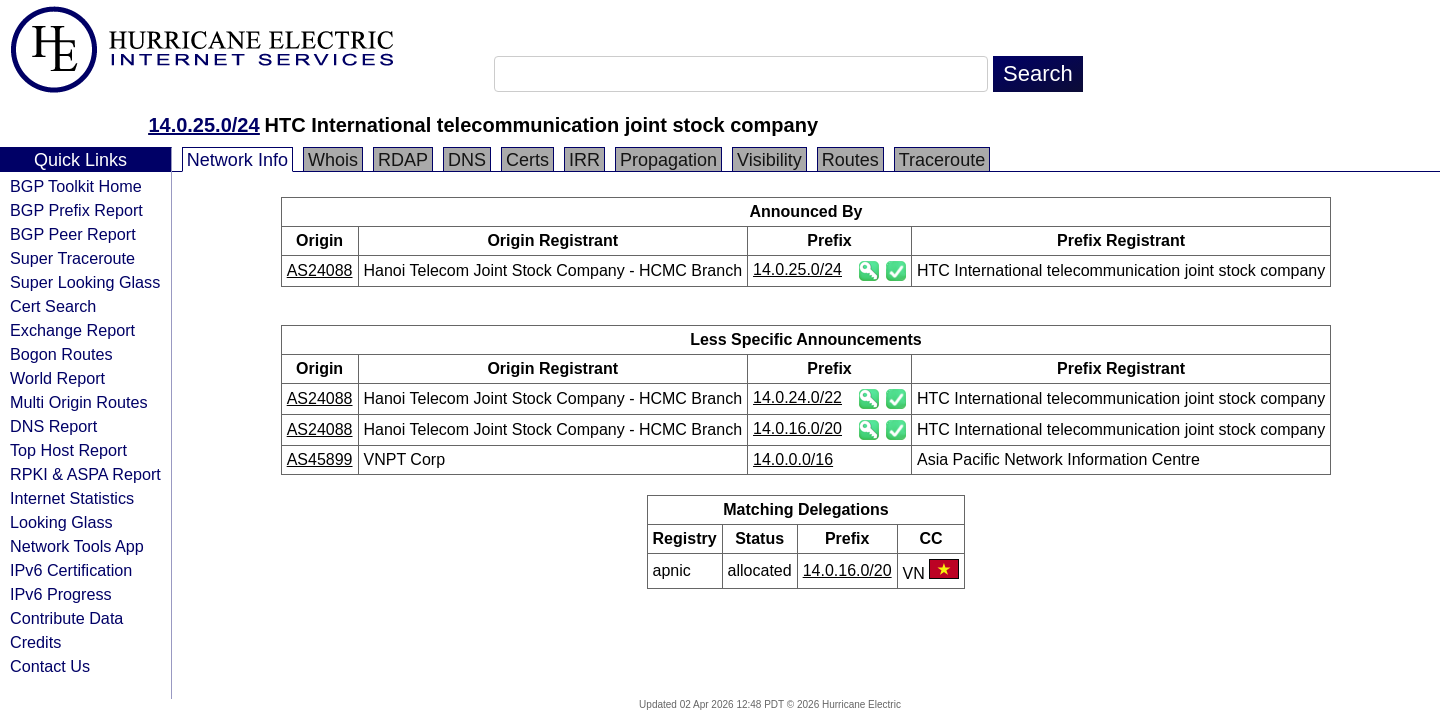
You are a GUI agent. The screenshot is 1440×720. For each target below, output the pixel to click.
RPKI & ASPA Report (85, 474)
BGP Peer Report (73, 234)
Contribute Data (66, 618)
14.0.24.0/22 (797, 397)
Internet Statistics (72, 498)
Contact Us (50, 666)
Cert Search (53, 306)
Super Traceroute (72, 258)
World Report (57, 378)
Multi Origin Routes (79, 402)
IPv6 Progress (61, 594)
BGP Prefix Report (76, 210)
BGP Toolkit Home (76, 186)
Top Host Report (68, 450)
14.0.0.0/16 (793, 459)
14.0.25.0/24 (203, 125)
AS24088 (320, 270)
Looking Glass (61, 522)
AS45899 (320, 459)
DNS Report (53, 426)
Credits (35, 642)
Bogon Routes (61, 354)
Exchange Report (72, 330)
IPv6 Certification (71, 570)
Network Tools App (77, 546)
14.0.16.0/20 (797, 428)
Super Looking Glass (85, 282)
